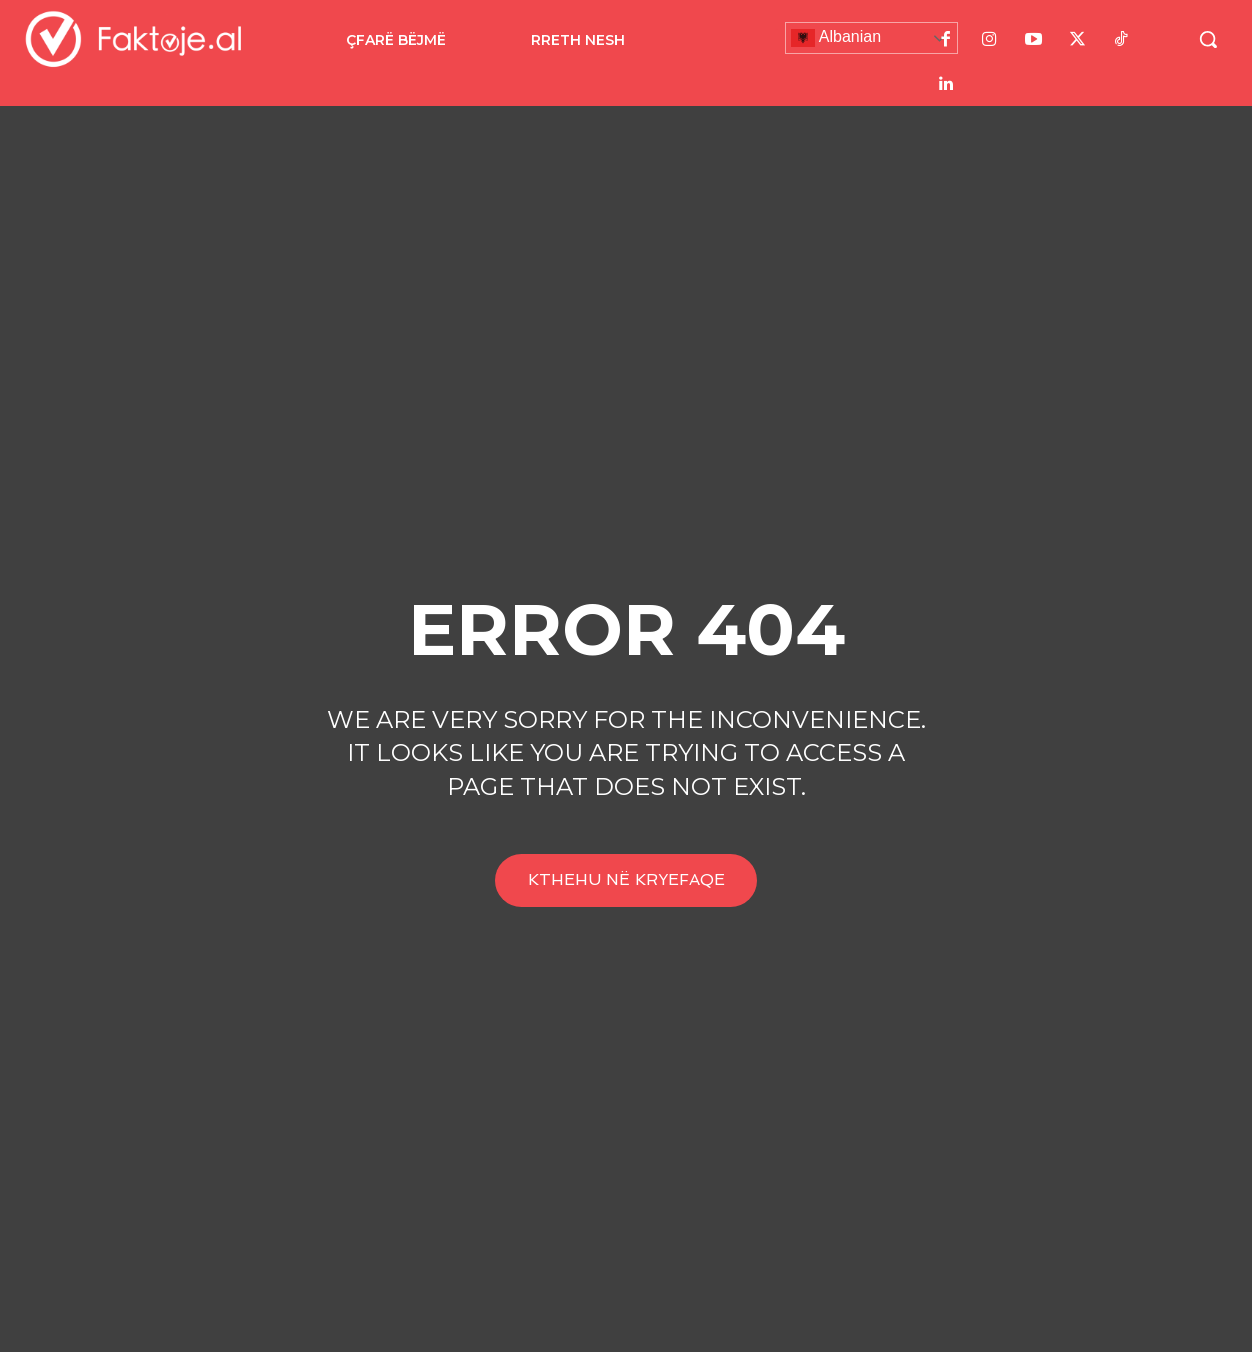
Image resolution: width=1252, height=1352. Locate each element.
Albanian (836, 38)
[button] (1208, 39)
